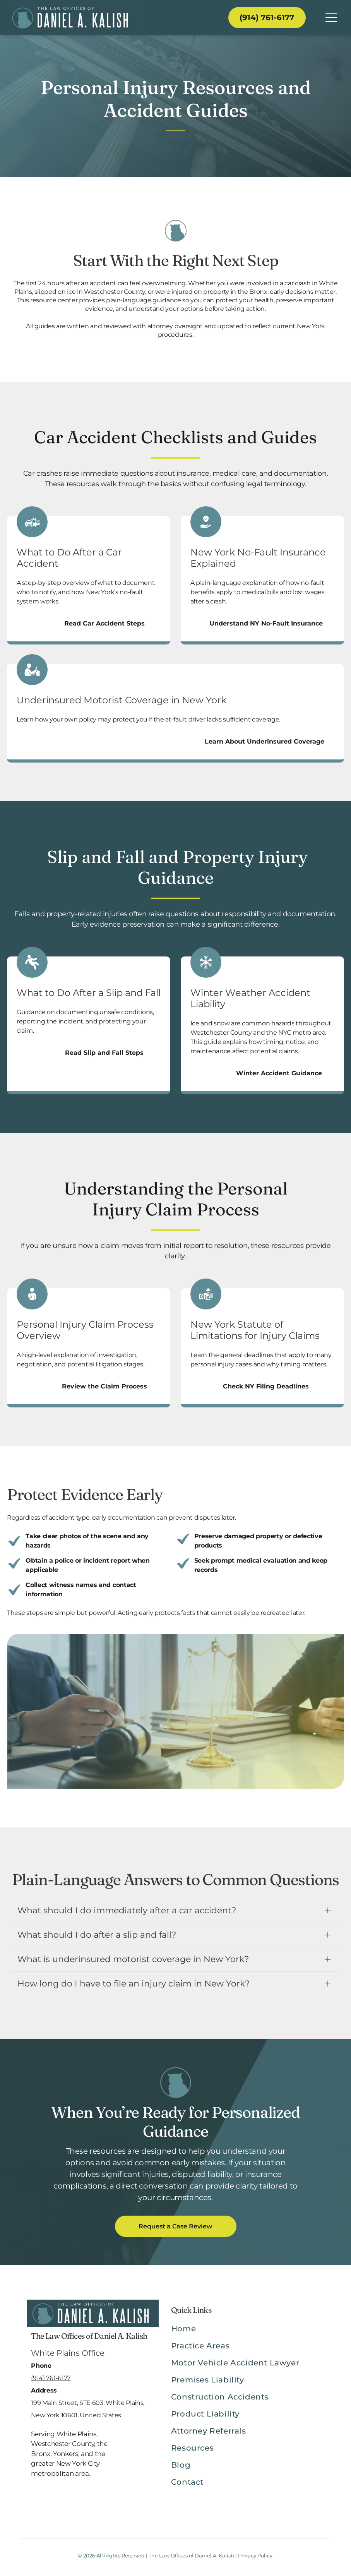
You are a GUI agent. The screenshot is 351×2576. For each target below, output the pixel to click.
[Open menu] (331, 17)
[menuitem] (247, 2332)
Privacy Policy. (256, 2555)
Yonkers (65, 2454)
